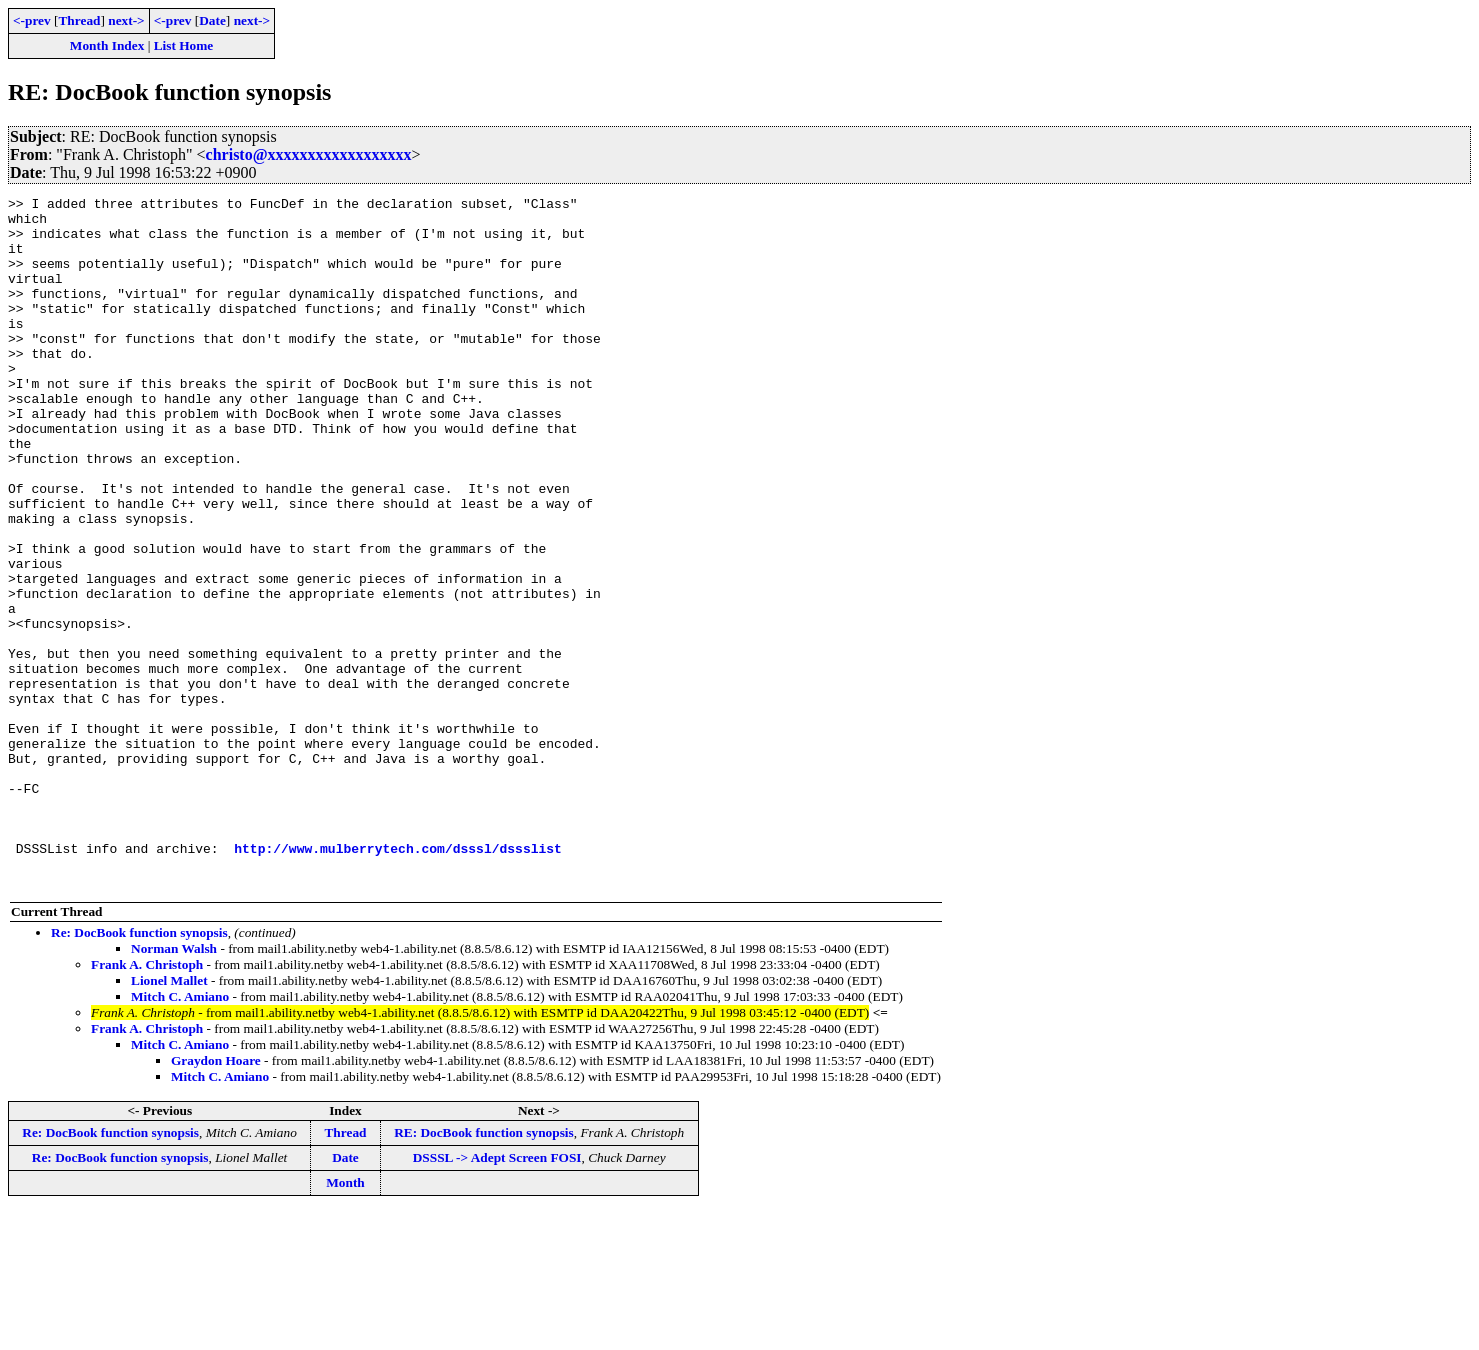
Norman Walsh (174, 1086)
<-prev (32, 20)
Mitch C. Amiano (180, 1134)
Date (212, 20)
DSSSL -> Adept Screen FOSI (497, 1295)
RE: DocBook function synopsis (484, 1270)
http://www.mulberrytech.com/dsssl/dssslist (398, 980)
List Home (184, 45)
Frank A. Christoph (147, 1102)
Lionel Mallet (169, 1118)
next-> (126, 20)
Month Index (107, 45)
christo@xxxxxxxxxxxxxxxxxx (309, 154)
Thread (79, 20)
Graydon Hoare (216, 1198)
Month (345, 1320)
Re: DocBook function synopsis (139, 1070)
